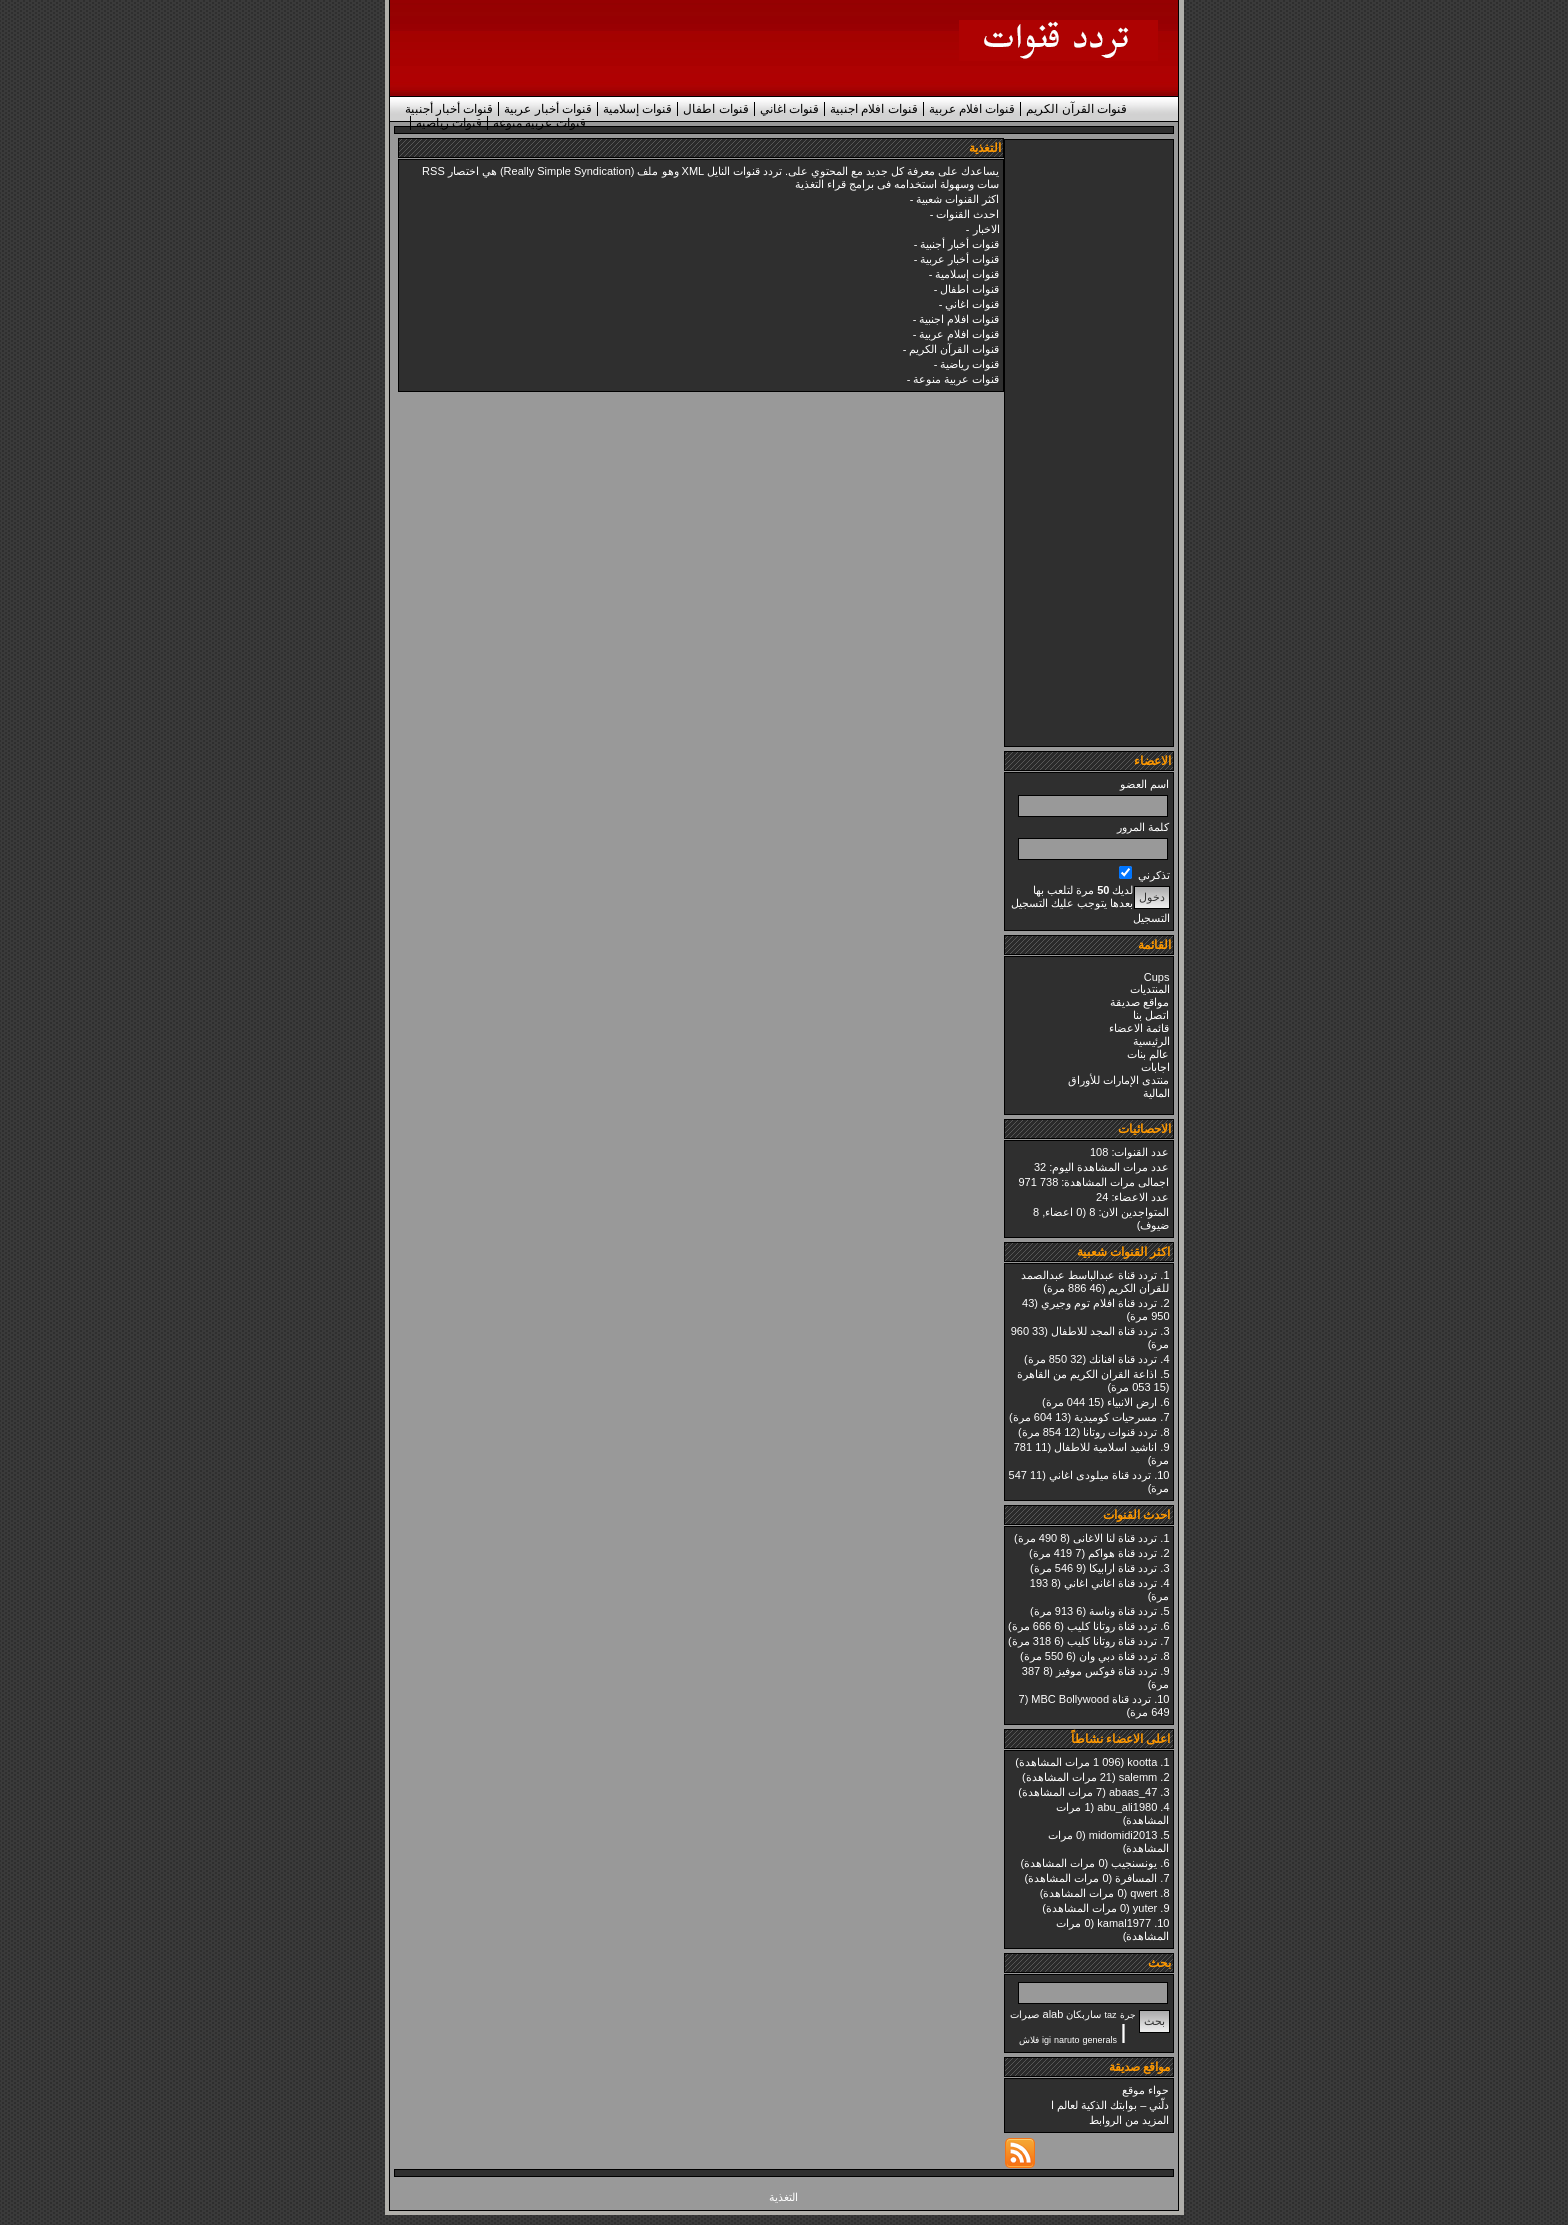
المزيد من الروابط (1129, 2120)
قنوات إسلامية (637, 109)
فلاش (1029, 2040)
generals (1100, 2040)
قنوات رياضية (449, 123)
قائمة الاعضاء (1139, 1028)
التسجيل (1151, 918)
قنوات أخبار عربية (548, 109)
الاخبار (986, 229)
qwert (1143, 1893)
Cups (1157, 977)
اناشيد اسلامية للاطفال (1105, 1447)
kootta (1142, 1762)
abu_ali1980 (1127, 1807)
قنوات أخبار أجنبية (449, 109)
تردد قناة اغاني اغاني (1110, 1583)
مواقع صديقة (1139, 1002)
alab (1053, 2014)
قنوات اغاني (789, 109)
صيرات (1024, 2014)
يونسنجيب (1134, 1863)
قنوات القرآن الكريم (1076, 109)
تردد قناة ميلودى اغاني (1100, 1475)
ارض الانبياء (1132, 1402)
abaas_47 (1133, 1792)
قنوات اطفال (715, 109)
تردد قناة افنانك (1123, 1359)
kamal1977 (1124, 1923)
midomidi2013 (1123, 1835)
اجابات (1155, 1067)
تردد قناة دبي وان (1118, 1656)
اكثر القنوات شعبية (957, 199)
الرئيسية (1151, 1041)
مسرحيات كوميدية (1115, 1417)
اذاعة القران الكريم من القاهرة (1087, 1374)
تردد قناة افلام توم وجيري (1099, 1303)
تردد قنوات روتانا (1120, 1432)
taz (1110, 2015)
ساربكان (1083, 2014)
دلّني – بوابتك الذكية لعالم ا (1110, 2105)
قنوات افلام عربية (972, 109)
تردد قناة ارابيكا (1123, 1568)
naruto (1067, 2040)
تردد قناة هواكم (1122, 1553)
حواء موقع (1145, 2090)
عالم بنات (1148, 1054)
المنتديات (1150, 989)
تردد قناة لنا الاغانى (1115, 1538)
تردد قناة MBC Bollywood (1091, 1699)
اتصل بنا (1151, 1015)
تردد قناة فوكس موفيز (1106, 1671)
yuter (1145, 1908)
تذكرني (1144, 875)
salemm (1138, 1777)
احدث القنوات (967, 214)
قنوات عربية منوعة (539, 123)
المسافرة (1136, 1878)
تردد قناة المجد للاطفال (1104, 1331)
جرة (1128, 2015)
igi (1046, 2040)
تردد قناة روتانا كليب (1112, 1626)
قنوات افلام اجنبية (874, 109)
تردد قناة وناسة (1123, 1611)
